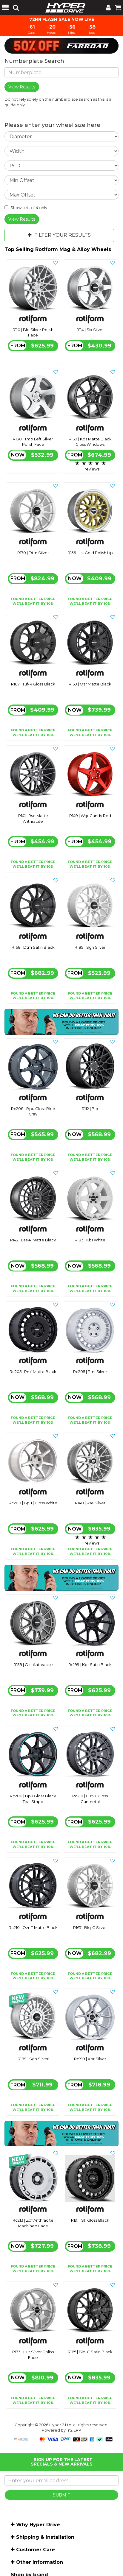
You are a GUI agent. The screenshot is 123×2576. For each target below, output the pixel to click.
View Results (21, 219)
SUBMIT (61, 2495)
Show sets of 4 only (25, 207)
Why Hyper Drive (38, 2524)
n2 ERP (74, 2430)
